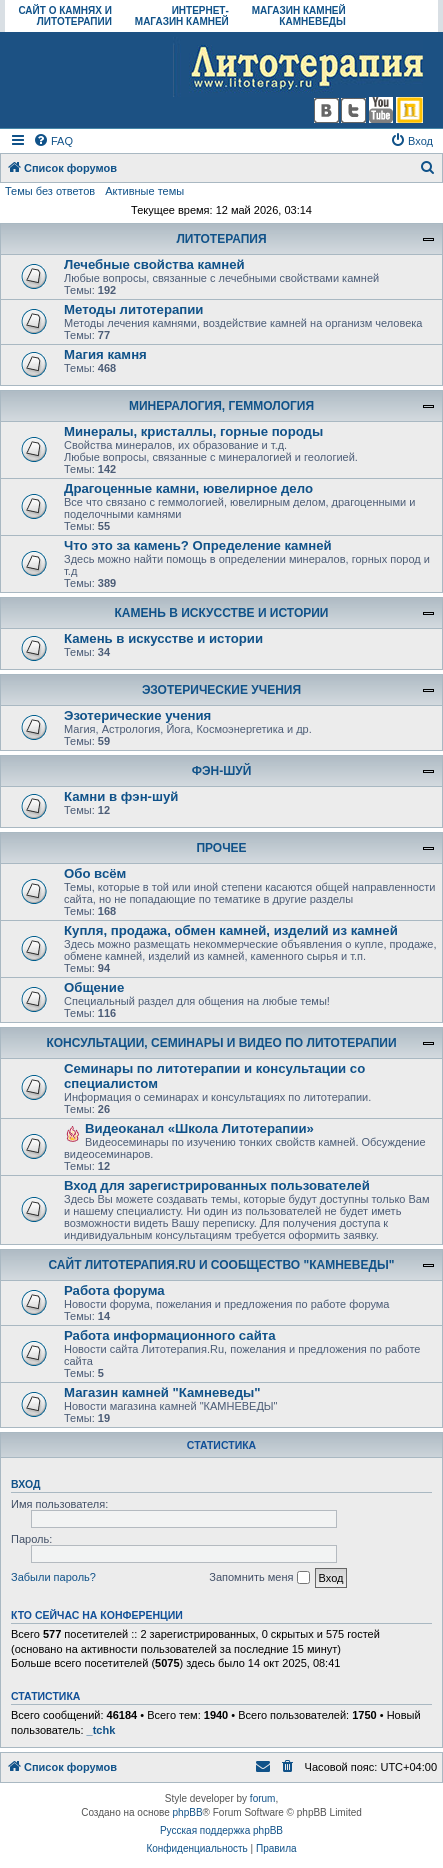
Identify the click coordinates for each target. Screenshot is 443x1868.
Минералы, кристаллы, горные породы (193, 431)
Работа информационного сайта (170, 1335)
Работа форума (114, 1290)
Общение (94, 987)
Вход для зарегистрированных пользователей (217, 1185)
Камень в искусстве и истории (163, 638)
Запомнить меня (259, 1578)
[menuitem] (53, 141)
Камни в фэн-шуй (121, 796)
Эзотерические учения (137, 715)
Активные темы (144, 191)
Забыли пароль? (53, 1577)
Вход (25, 1484)
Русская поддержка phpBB (221, 1830)
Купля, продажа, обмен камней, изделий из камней (231, 930)
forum (263, 1798)
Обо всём (95, 873)
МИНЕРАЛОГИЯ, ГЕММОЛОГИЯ (221, 406)
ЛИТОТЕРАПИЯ (221, 239)
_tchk (101, 1730)
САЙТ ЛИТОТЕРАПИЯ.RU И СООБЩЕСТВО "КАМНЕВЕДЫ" (222, 1265)
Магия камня (105, 354)
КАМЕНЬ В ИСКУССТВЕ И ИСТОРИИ (222, 613)
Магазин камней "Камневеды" (162, 1392)
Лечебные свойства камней (154, 264)
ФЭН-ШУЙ (222, 771)
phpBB (188, 1812)
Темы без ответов (50, 191)
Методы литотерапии (133, 309)
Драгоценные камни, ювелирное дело (188, 488)
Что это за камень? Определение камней (198, 545)
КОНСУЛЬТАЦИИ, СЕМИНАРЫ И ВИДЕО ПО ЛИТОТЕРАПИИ (221, 1043)
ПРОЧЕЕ (221, 848)
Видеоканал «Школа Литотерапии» (199, 1128)
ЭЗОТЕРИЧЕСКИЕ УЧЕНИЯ (221, 690)
